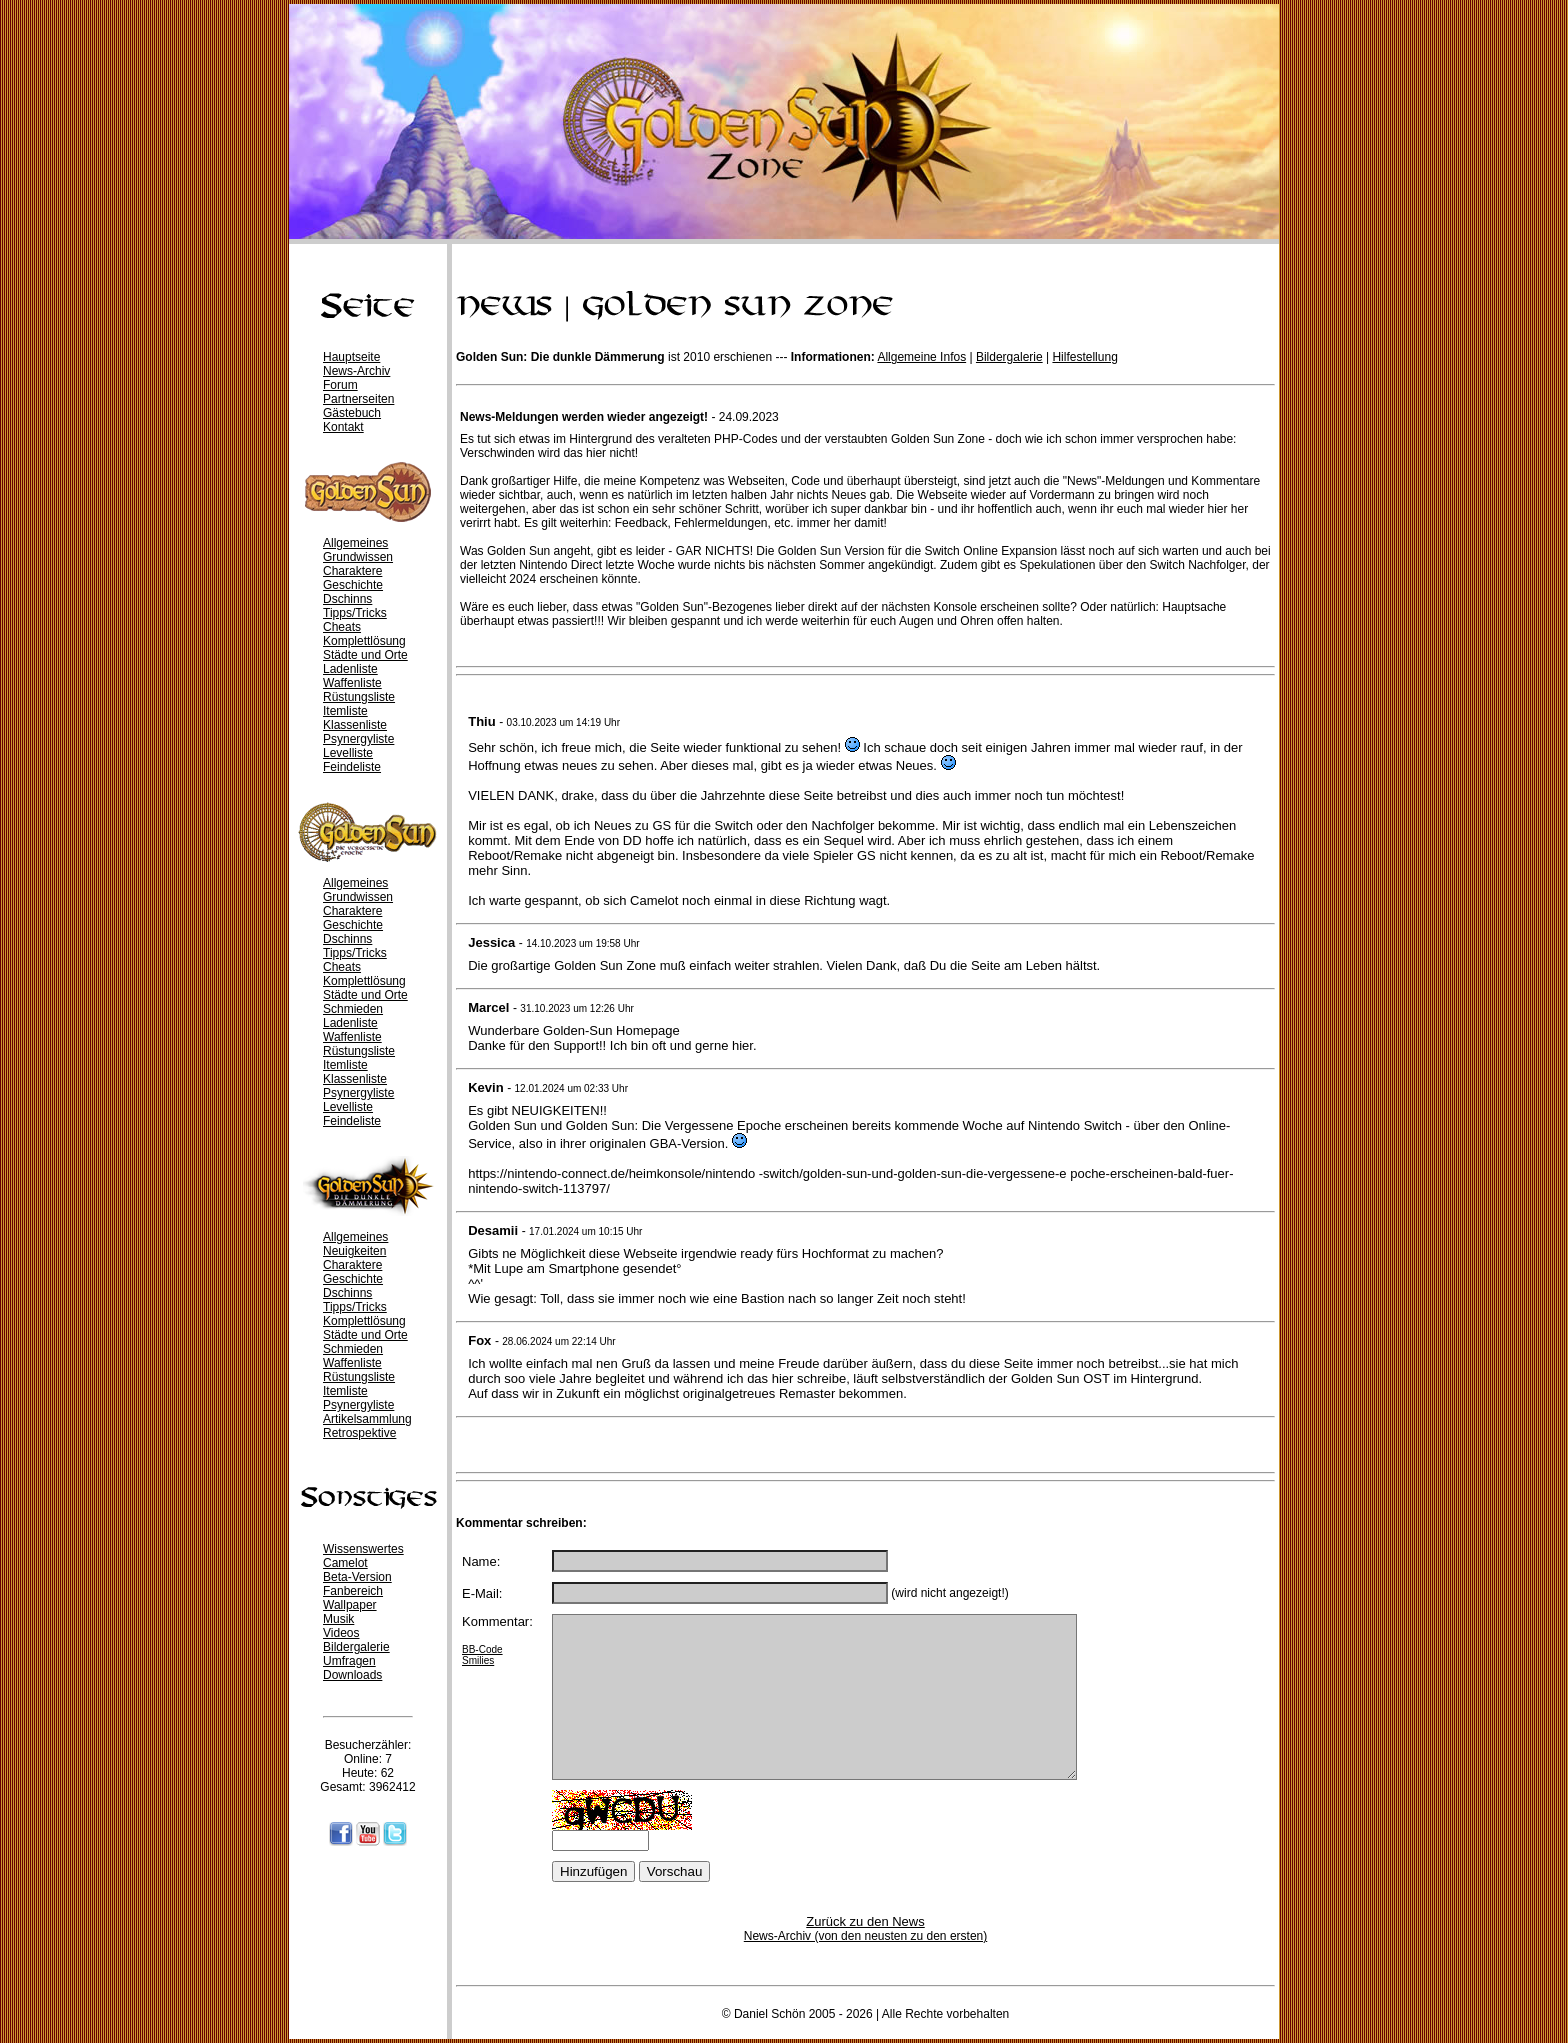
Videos (341, 1633)
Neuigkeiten (354, 1251)
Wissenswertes (363, 1549)
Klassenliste (355, 725)
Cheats (342, 627)
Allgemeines (355, 543)
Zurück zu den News (865, 1921)
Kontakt (343, 427)
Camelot (345, 1563)
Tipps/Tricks (355, 613)
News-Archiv (356, 371)
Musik (338, 1619)
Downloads (352, 1675)
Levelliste (348, 753)
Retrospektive (359, 1433)
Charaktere (352, 571)
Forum (340, 385)
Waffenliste (352, 683)
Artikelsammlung (367, 1419)
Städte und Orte (365, 655)
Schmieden (353, 1009)
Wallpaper (350, 1605)
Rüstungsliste (359, 697)
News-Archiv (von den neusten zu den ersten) (865, 1936)
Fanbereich (353, 1591)
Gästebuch (352, 413)
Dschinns (347, 599)
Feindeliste (352, 767)
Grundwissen (358, 557)
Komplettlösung (364, 641)
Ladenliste (350, 669)
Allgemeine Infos (921, 357)
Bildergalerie (356, 1647)
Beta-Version (357, 1577)
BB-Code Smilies (482, 1655)
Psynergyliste (358, 739)
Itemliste (345, 711)
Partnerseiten (358, 399)
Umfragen (349, 1661)
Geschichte (353, 585)
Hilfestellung (1084, 357)
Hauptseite (351, 357)
